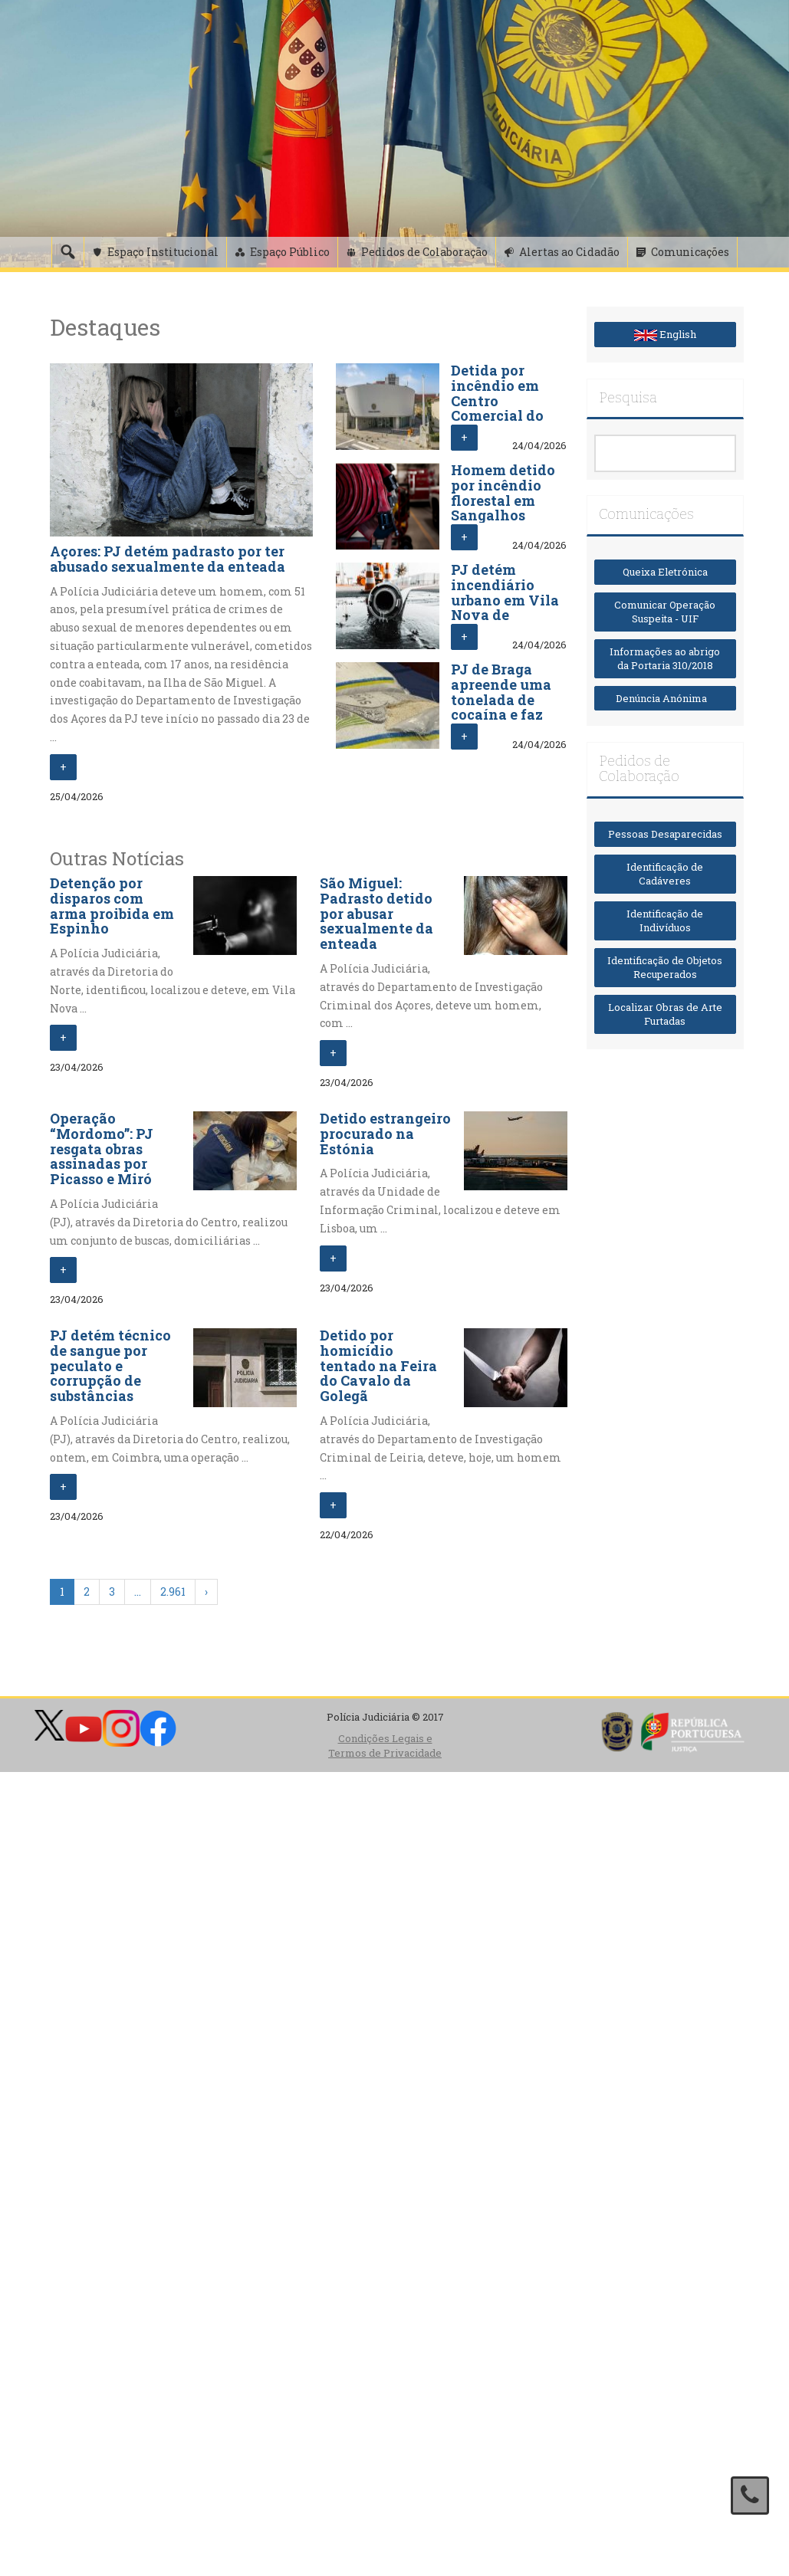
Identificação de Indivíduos (664, 921)
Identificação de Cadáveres (664, 874)
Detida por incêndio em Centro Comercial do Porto (497, 400)
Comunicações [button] (690, 251)
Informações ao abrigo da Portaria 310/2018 (665, 659)
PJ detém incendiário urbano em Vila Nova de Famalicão (505, 599)
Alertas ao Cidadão (569, 251)
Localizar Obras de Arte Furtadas (665, 1014)
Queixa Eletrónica (665, 572)
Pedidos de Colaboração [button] (424, 251)
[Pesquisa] (67, 252)
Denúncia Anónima (665, 698)
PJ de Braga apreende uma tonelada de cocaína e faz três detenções (501, 699)
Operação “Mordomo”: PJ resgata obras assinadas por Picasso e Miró (101, 1148)
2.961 (173, 1591)
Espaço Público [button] (290, 251)
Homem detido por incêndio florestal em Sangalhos (503, 492)
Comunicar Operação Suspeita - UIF (664, 612)
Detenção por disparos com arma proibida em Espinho (112, 905)
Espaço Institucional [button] (163, 251)
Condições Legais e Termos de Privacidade (385, 1745)
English (665, 334)
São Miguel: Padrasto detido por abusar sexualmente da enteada (376, 913)
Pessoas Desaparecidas (665, 834)
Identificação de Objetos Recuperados (664, 967)
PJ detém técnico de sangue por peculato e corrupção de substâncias (110, 1365)
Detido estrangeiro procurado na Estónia (385, 1133)
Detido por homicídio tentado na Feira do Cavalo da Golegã (378, 1365)
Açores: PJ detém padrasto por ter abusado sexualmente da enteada (167, 559)
